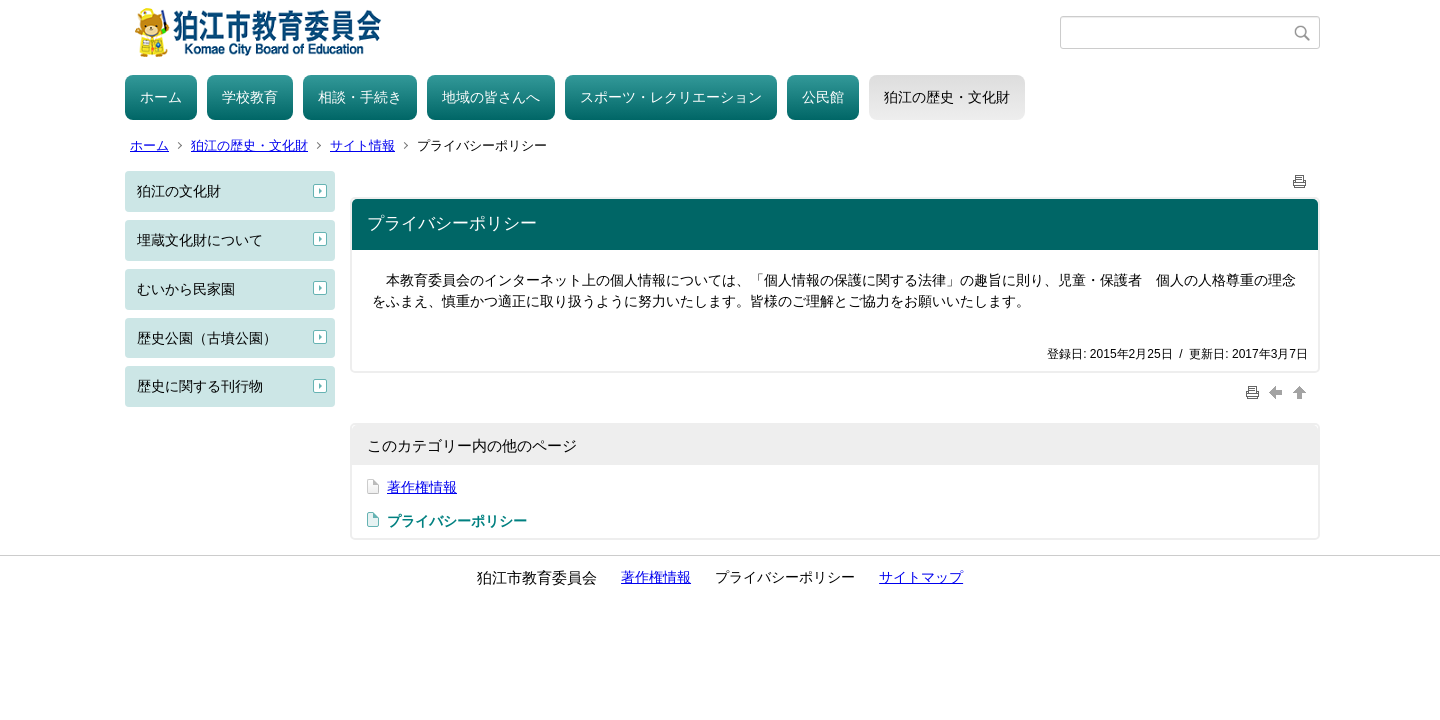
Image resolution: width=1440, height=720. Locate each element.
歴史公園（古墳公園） (207, 338)
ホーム (161, 97)
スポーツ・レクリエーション (671, 97)
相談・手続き (360, 97)
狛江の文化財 (179, 191)
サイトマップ (921, 577)
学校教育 (250, 97)
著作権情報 (422, 487)
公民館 (823, 97)
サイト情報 (362, 145)
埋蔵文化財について (200, 240)
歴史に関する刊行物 (200, 386)
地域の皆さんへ (491, 97)
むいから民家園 (186, 289)
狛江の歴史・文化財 (947, 97)
